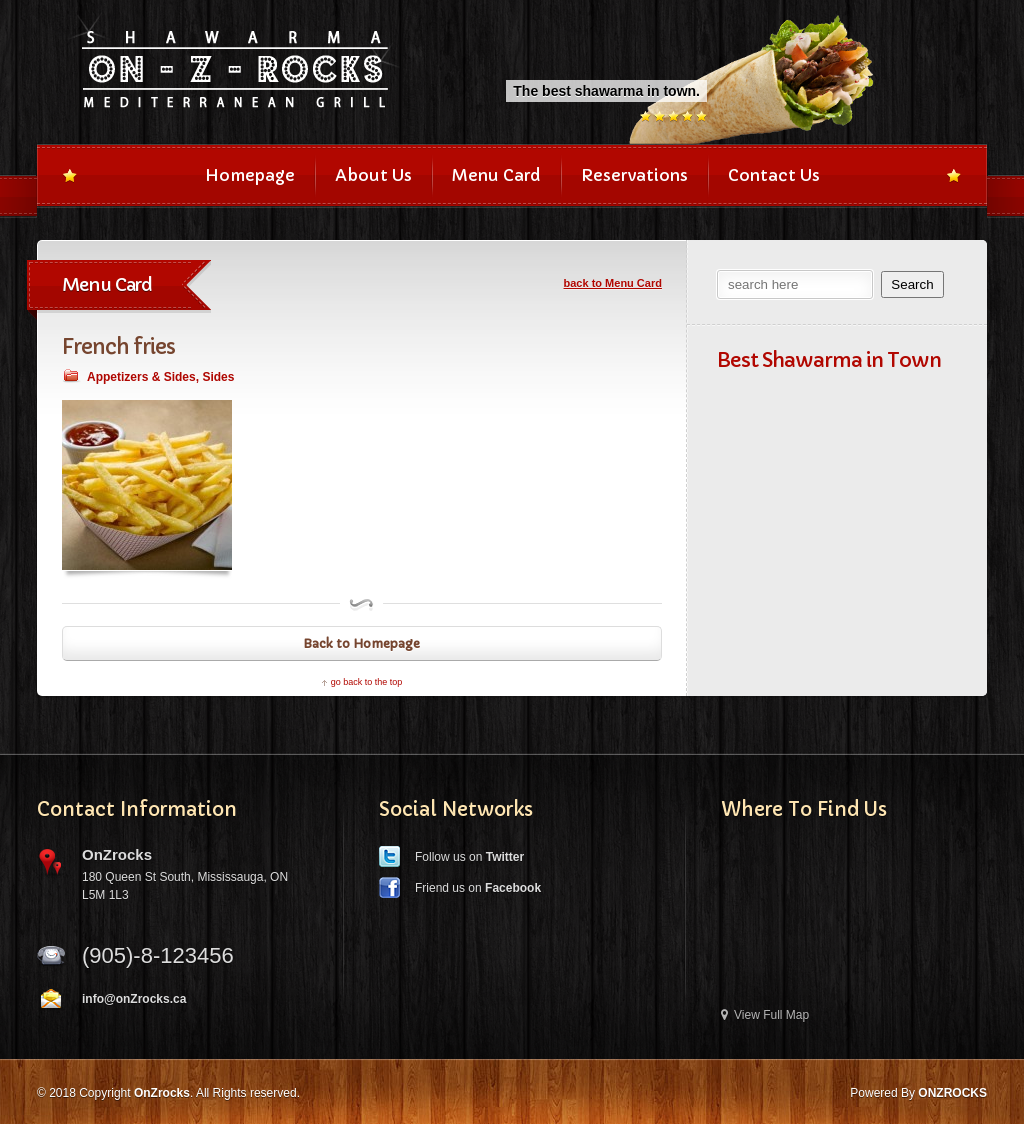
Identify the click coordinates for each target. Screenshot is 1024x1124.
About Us (373, 175)
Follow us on (469, 857)
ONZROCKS (952, 1093)
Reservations (634, 175)
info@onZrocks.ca (134, 999)
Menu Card (496, 175)
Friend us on (478, 888)
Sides (218, 377)
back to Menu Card (613, 283)
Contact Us (774, 175)
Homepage (250, 175)
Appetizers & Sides (141, 377)
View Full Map (765, 1015)
